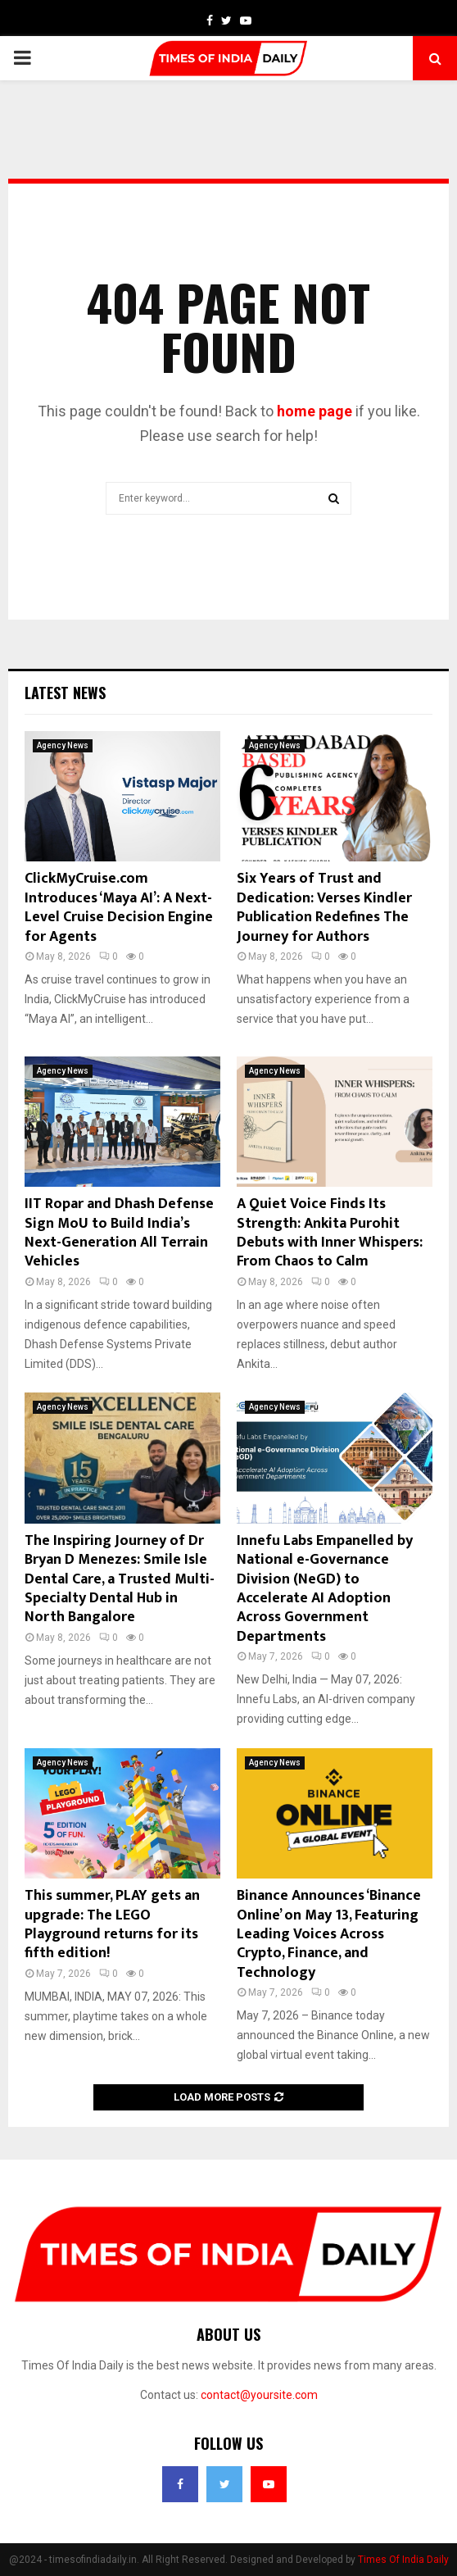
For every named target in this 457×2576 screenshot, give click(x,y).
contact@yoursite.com (259, 2394)
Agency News (62, 745)
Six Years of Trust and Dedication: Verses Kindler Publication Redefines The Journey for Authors (324, 907)
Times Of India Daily (403, 2559)
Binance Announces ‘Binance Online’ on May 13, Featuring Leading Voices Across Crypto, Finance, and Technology (329, 1934)
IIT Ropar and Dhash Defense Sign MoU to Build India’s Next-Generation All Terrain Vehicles (119, 1233)
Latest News (65, 692)
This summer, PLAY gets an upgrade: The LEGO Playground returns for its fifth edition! (112, 1924)
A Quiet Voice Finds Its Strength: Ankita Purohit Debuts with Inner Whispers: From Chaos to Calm (330, 1233)
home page (314, 411)
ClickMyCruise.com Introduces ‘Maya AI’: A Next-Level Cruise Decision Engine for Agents (119, 907)
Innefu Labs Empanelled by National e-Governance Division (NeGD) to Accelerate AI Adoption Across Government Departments (325, 1589)
